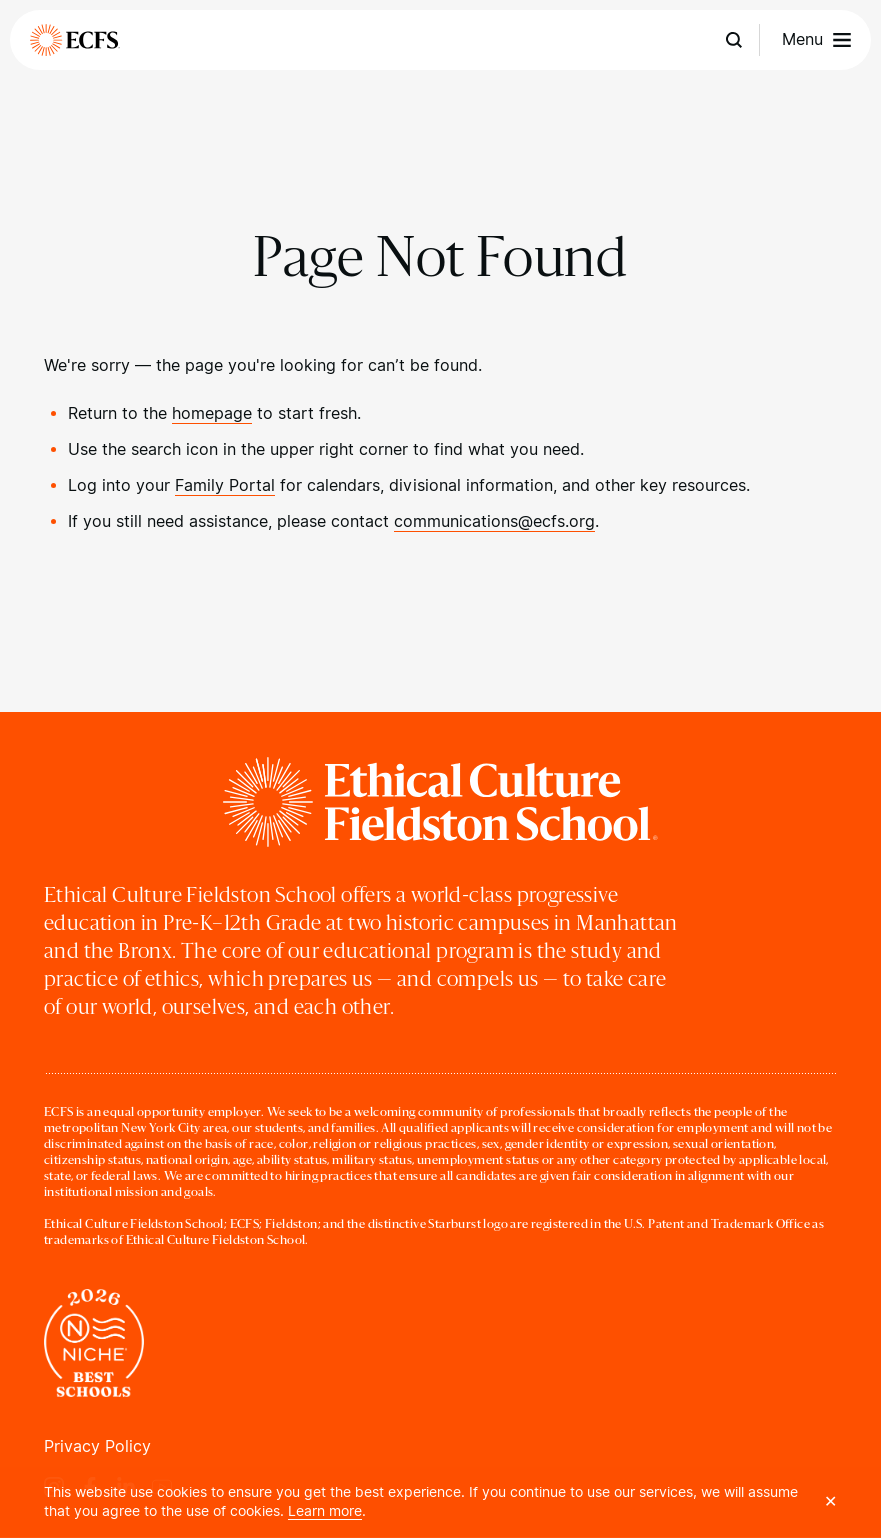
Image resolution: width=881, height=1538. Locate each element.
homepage (212, 413)
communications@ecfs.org (494, 521)
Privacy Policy (97, 1446)
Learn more (325, 1511)
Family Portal (225, 485)
